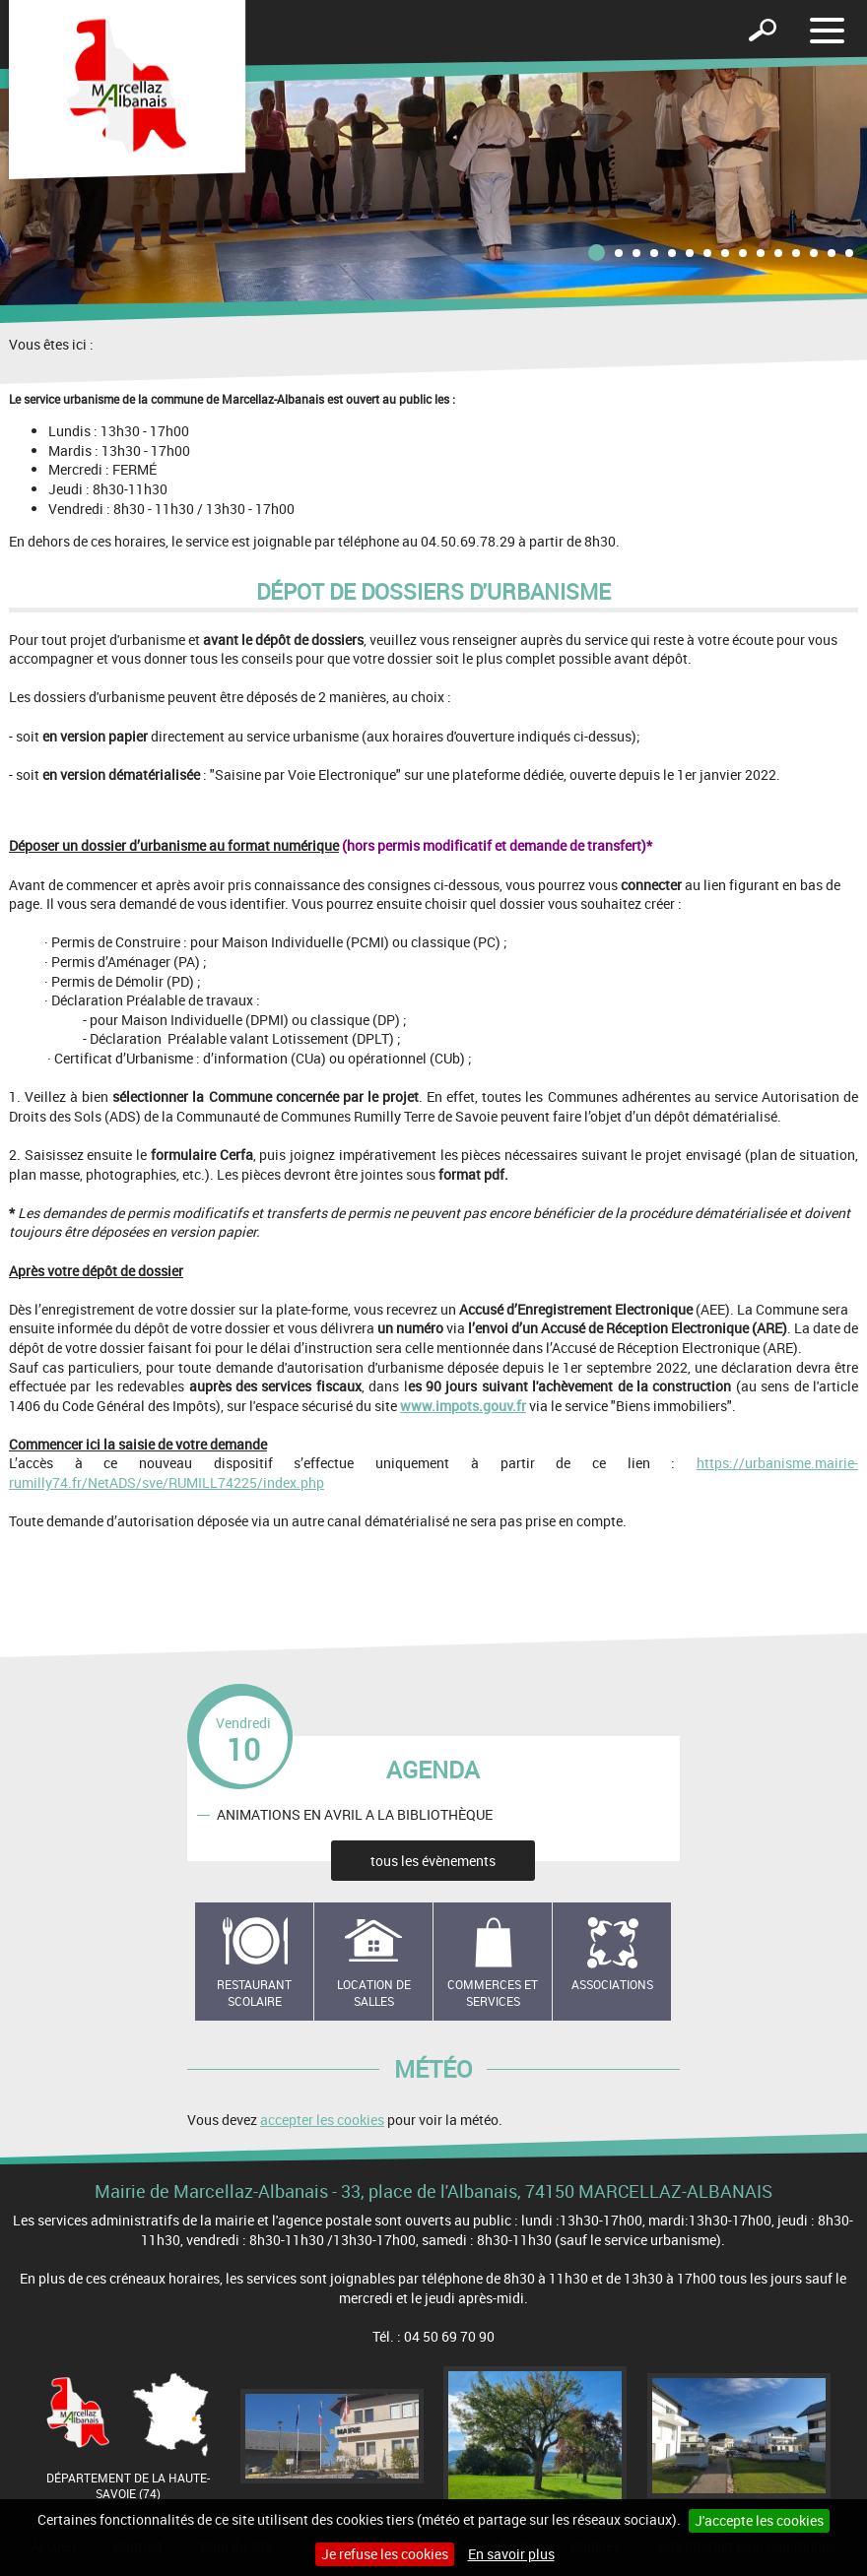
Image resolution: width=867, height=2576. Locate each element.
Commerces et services (492, 1992)
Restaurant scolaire (254, 1992)
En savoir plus (511, 2553)
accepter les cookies (322, 2119)
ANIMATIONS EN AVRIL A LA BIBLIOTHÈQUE (355, 1814)
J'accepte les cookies (759, 2520)
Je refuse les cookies (384, 2553)
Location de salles (374, 1992)
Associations (612, 1984)
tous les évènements (433, 1860)
